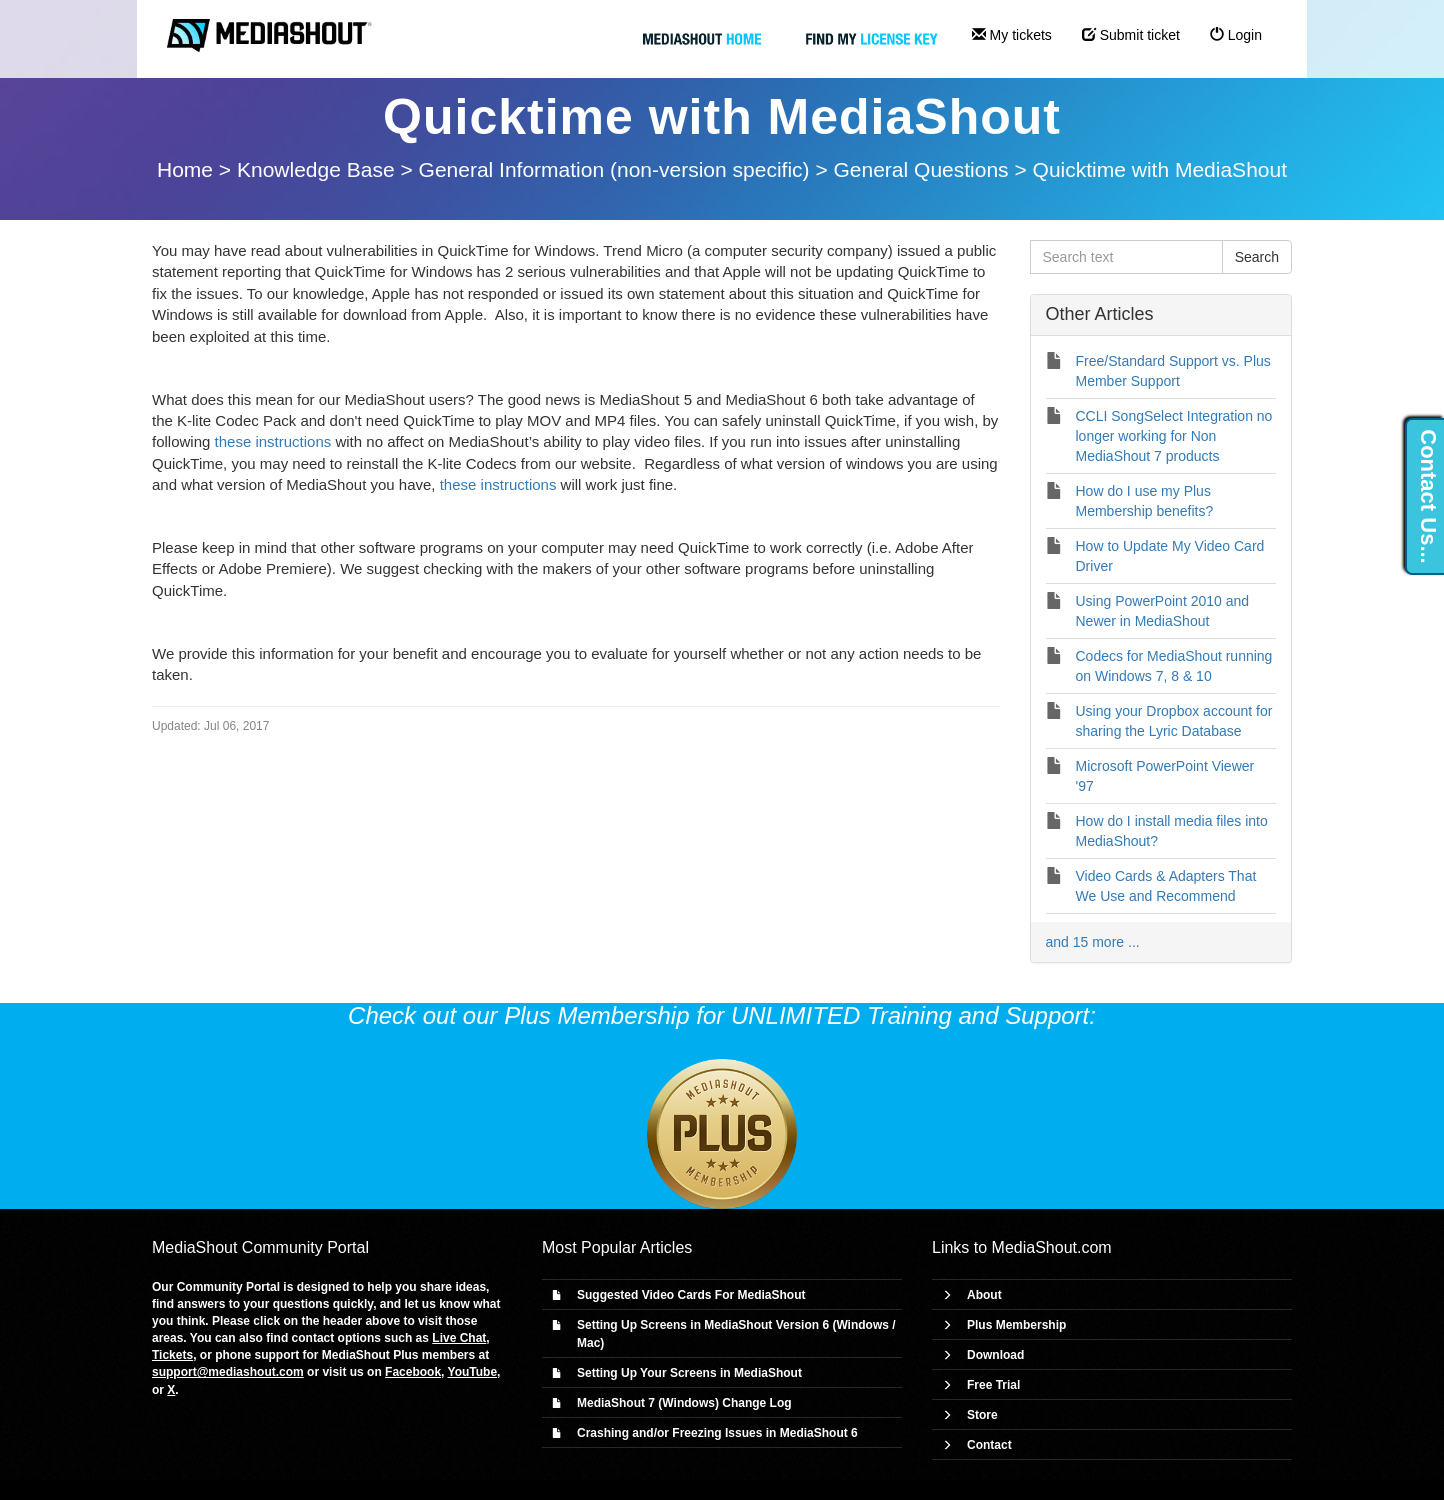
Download (995, 1355)
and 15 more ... (1093, 942)
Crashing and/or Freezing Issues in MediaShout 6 (717, 1433)
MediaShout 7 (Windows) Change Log (684, 1403)
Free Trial (993, 1385)
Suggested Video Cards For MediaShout (691, 1295)
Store (982, 1415)
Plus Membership (1016, 1325)
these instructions (273, 441)
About (984, 1295)
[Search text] (1126, 257)
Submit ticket (1131, 35)
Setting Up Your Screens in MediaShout (689, 1373)
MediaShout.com (1052, 1247)
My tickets (1012, 35)
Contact (989, 1445)
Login (1236, 35)
